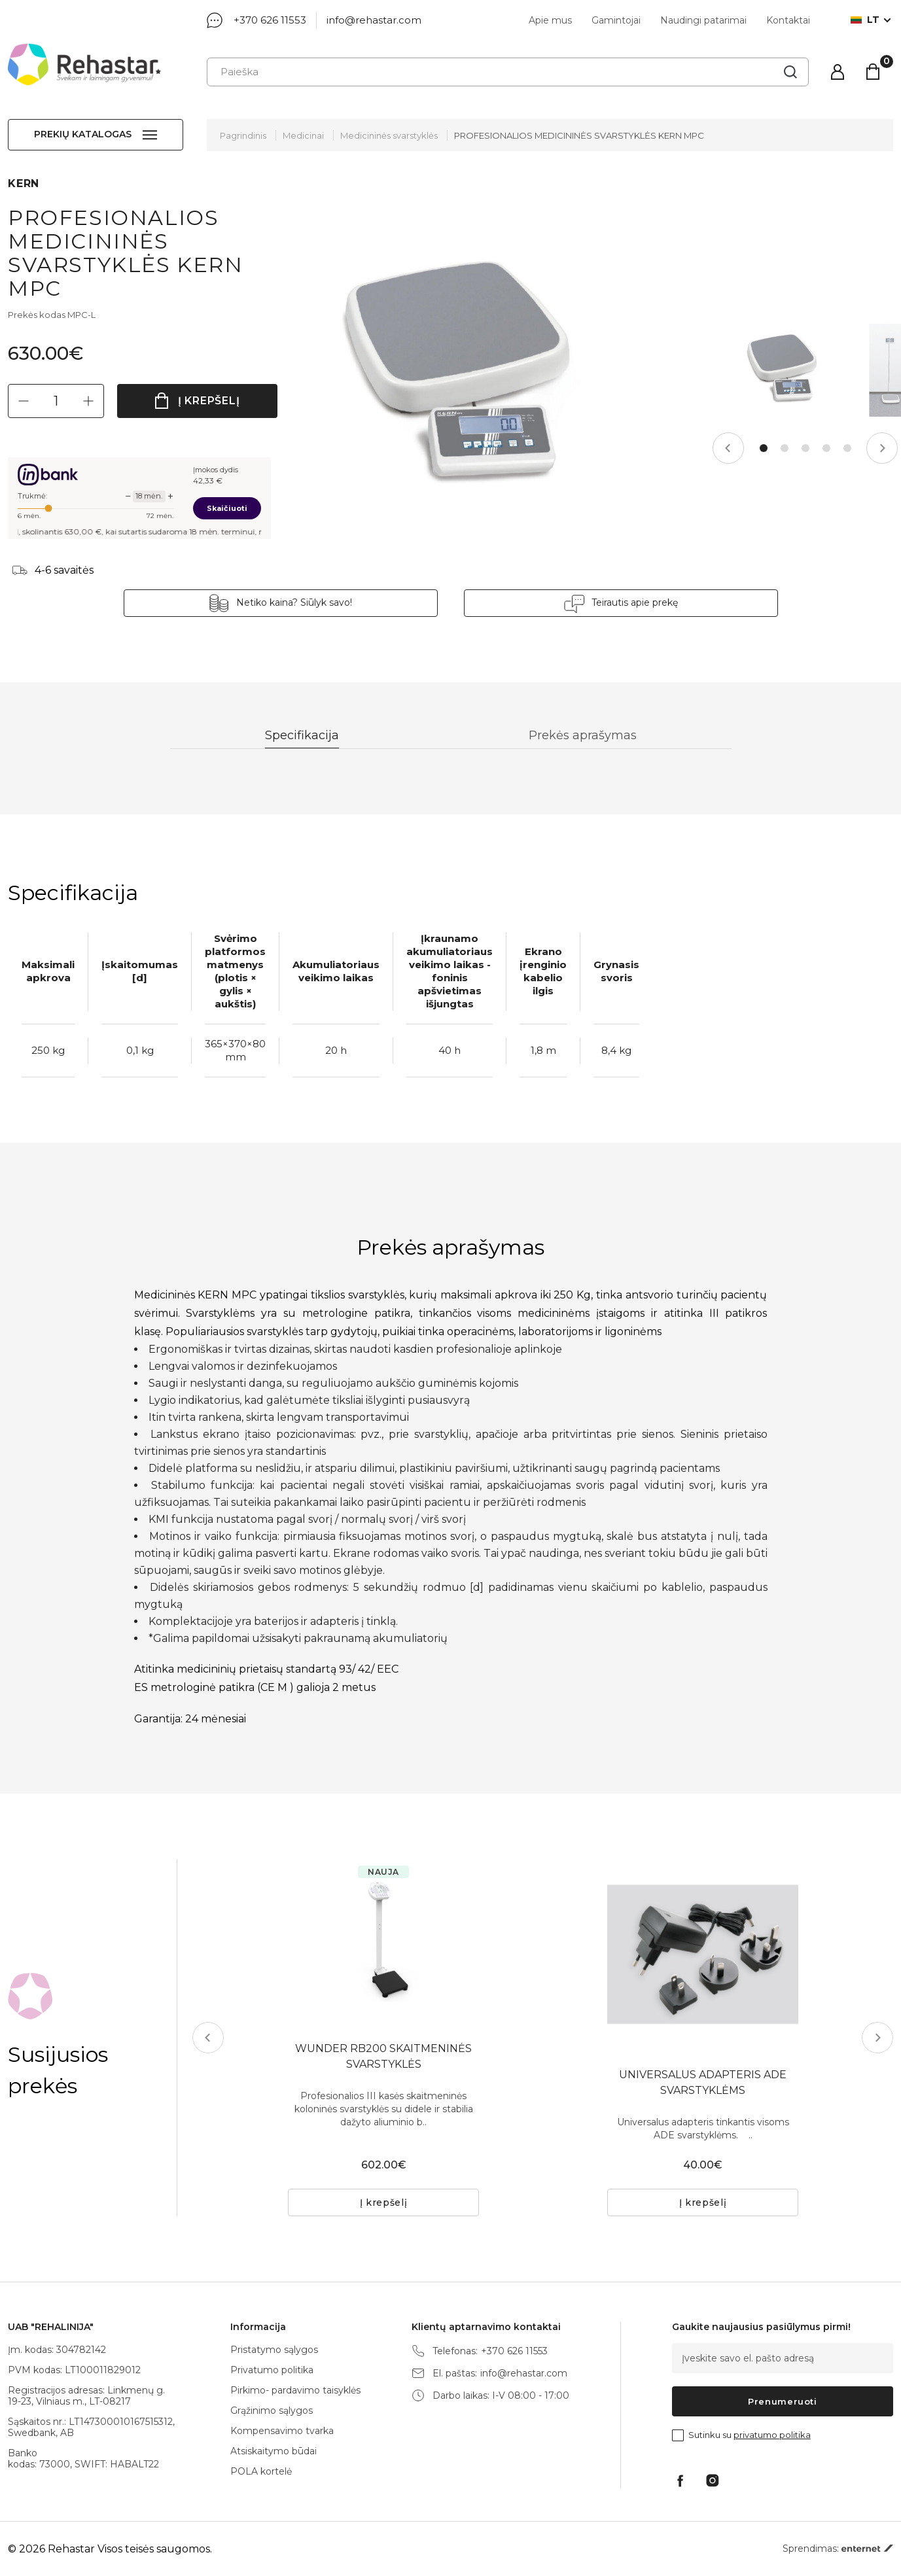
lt (865, 20)
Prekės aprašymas (583, 735)
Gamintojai (616, 20)
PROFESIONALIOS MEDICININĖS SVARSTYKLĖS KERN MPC (579, 135)
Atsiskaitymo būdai (273, 2451)
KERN (23, 183)
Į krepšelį (209, 400)
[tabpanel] (781, 370)
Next (882, 448)
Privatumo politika (271, 2370)
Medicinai (303, 135)
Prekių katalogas (83, 134)
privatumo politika (772, 2434)
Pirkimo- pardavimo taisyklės (295, 2390)
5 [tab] (847, 448)
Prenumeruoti (782, 2401)
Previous (728, 448)
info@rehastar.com (374, 20)
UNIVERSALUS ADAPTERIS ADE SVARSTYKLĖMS (702, 2082)
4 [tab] (826, 448)
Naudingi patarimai (703, 20)
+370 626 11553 (270, 20)
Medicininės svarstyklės (389, 135)
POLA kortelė (261, 2471)
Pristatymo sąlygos (274, 2350)
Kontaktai (788, 20)
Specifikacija (302, 735)
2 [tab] (784, 448)
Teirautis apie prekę (635, 602)
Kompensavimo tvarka (282, 2431)
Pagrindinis (243, 135)
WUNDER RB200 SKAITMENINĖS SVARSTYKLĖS (383, 2056)
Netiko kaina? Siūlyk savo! (294, 602)
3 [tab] (805, 448)
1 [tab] (764, 448)
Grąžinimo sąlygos (271, 2410)
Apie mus (550, 20)
